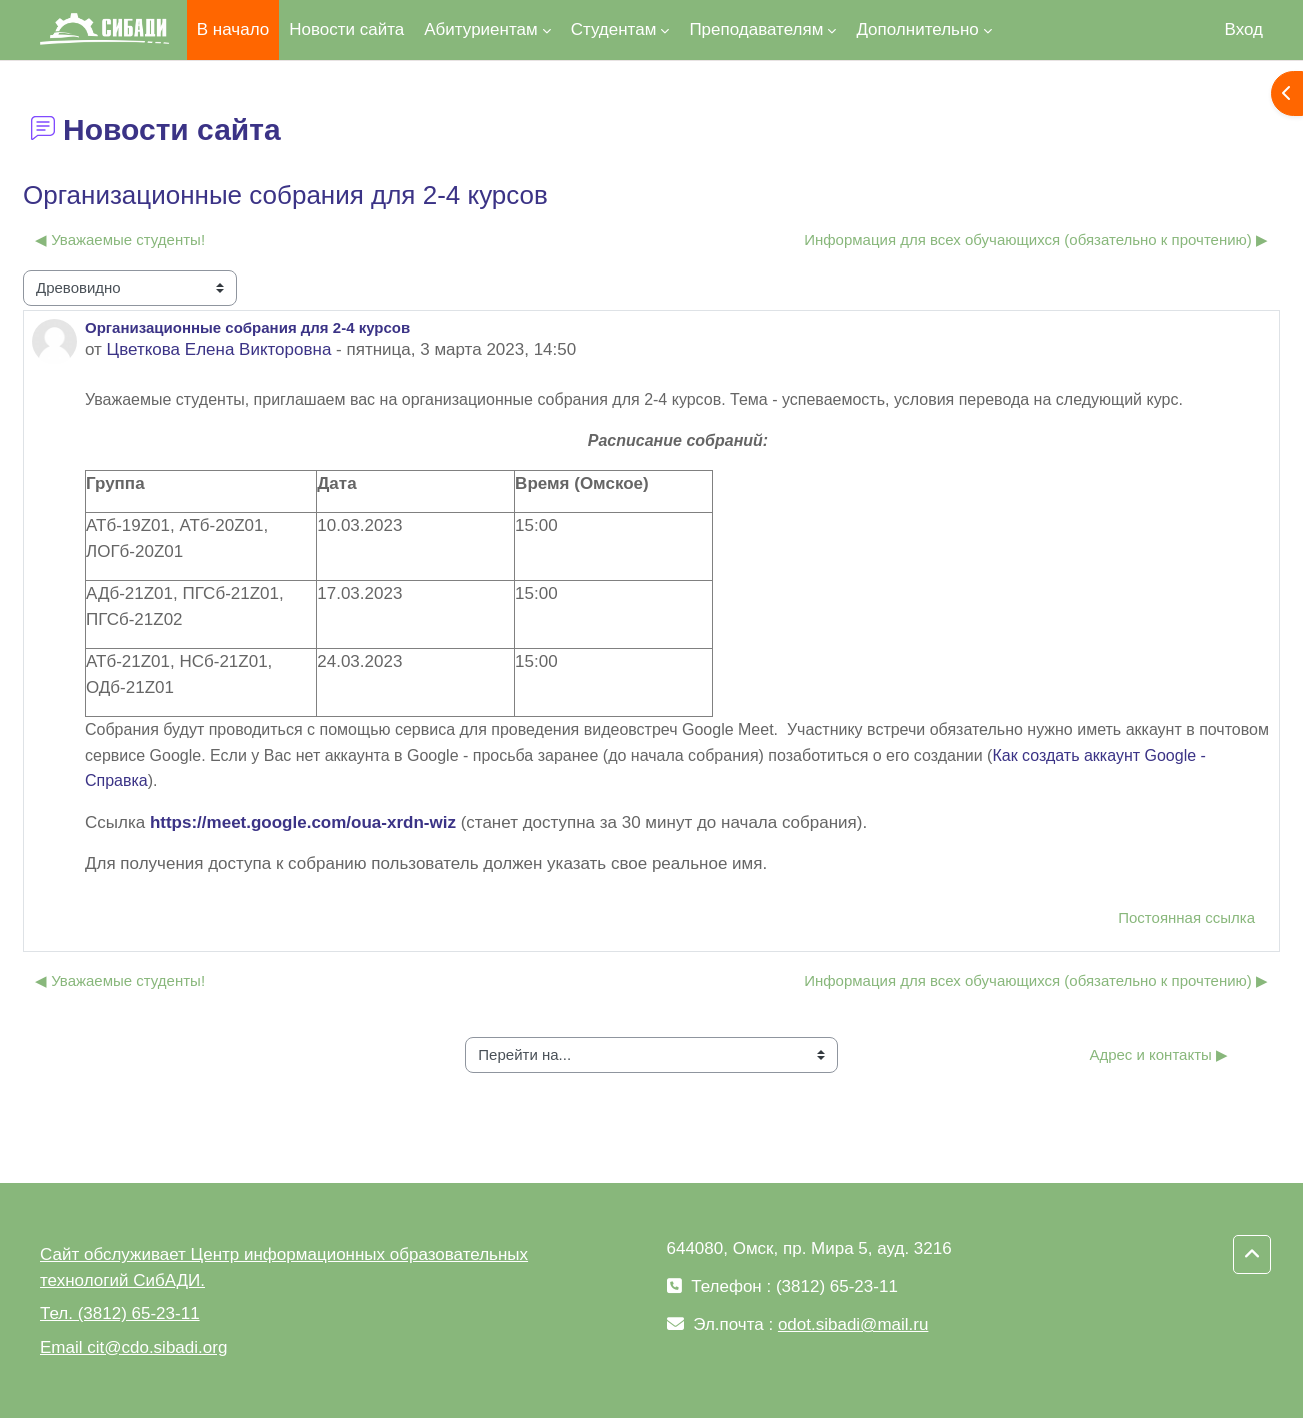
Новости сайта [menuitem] (346, 29)
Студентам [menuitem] (614, 29)
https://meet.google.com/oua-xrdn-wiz (303, 822)
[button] (1252, 1255)
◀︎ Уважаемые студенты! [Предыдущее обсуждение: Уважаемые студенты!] (120, 239)
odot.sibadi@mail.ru (853, 1324)
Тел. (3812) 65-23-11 (120, 1313)
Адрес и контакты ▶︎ (1158, 1054)
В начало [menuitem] (233, 29)
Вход (1244, 29)
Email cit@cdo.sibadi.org (133, 1347)
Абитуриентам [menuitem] (480, 29)
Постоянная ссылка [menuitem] (1186, 917)
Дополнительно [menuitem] (917, 29)
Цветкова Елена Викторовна (219, 349)
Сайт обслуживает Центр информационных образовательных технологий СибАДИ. (284, 1267)
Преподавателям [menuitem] (756, 29)
